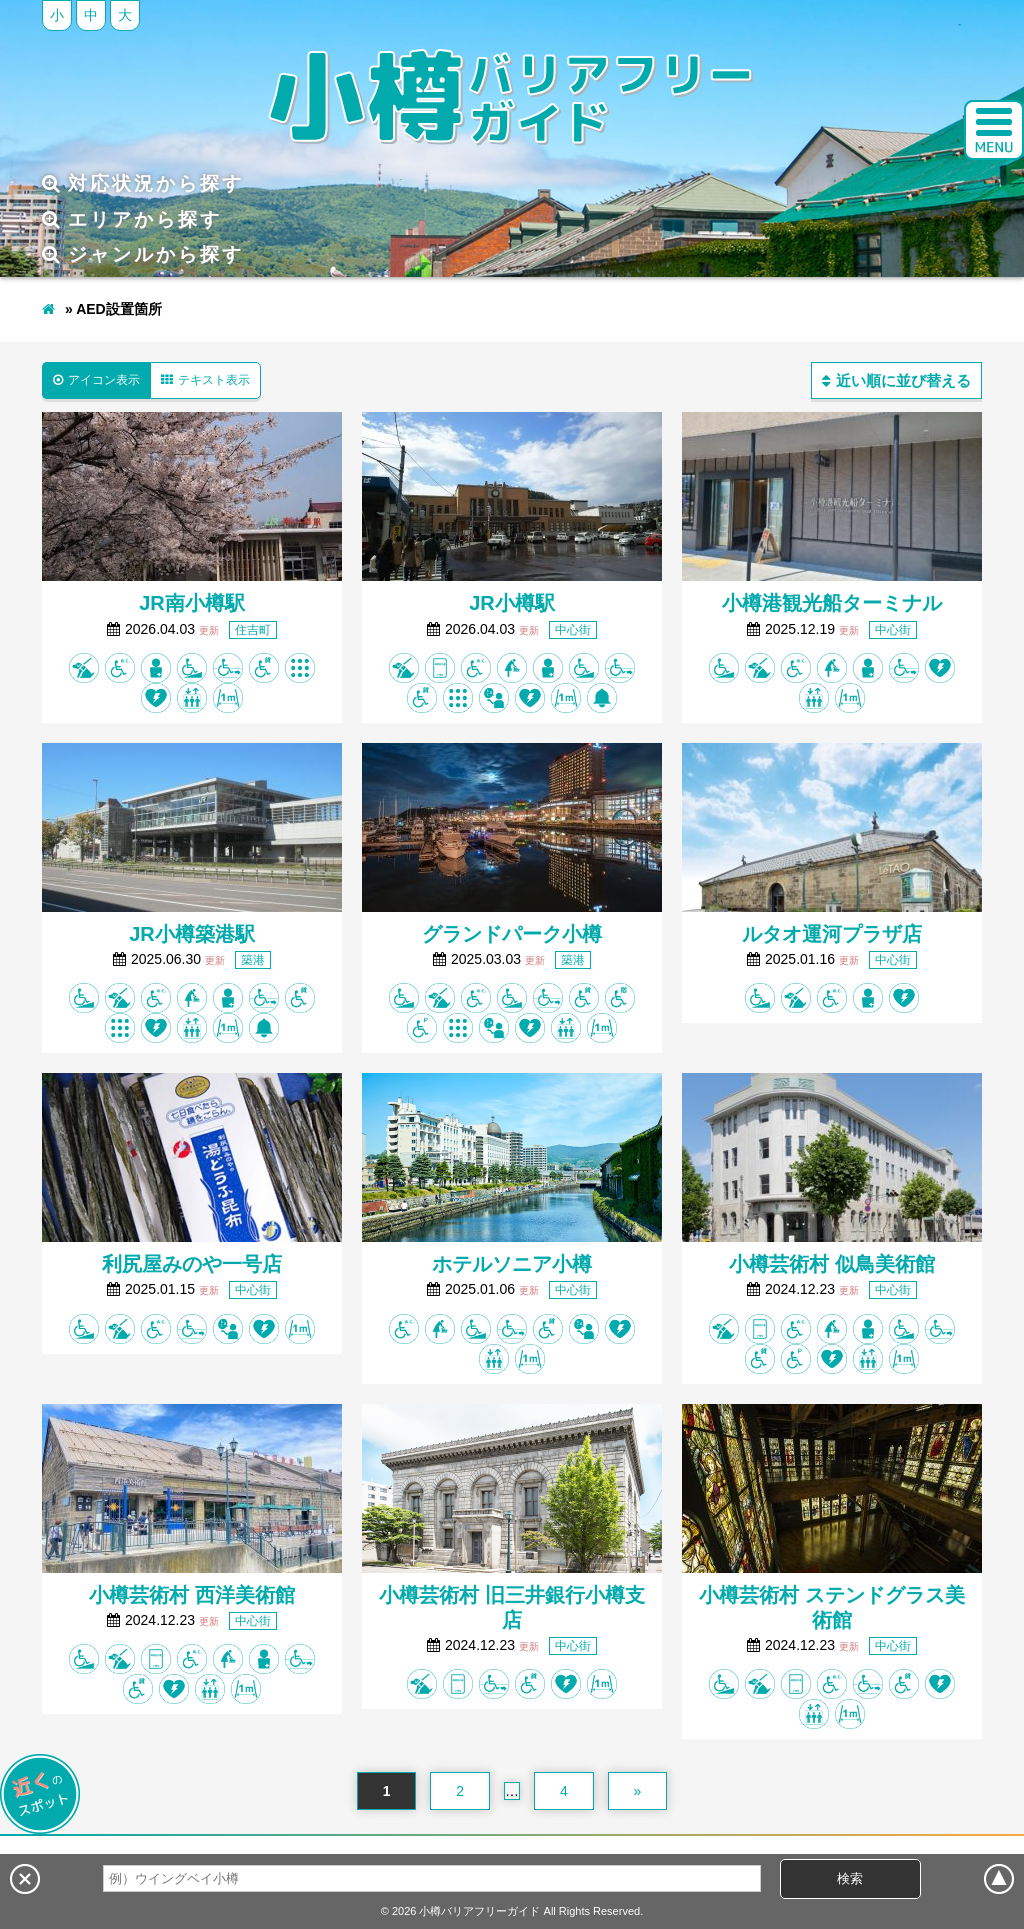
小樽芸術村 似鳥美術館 (832, 1264)
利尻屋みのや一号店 (192, 1264)
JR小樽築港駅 (192, 934)
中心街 (573, 630)
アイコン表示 (96, 380)
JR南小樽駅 (192, 603)
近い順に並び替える (896, 380)
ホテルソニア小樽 (512, 1264)
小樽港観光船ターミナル (832, 603)
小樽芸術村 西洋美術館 (192, 1595)
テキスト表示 (205, 380)
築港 (253, 960)
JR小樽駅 (512, 603)
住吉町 (253, 630)
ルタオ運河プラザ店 (832, 934)
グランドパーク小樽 (512, 934)
